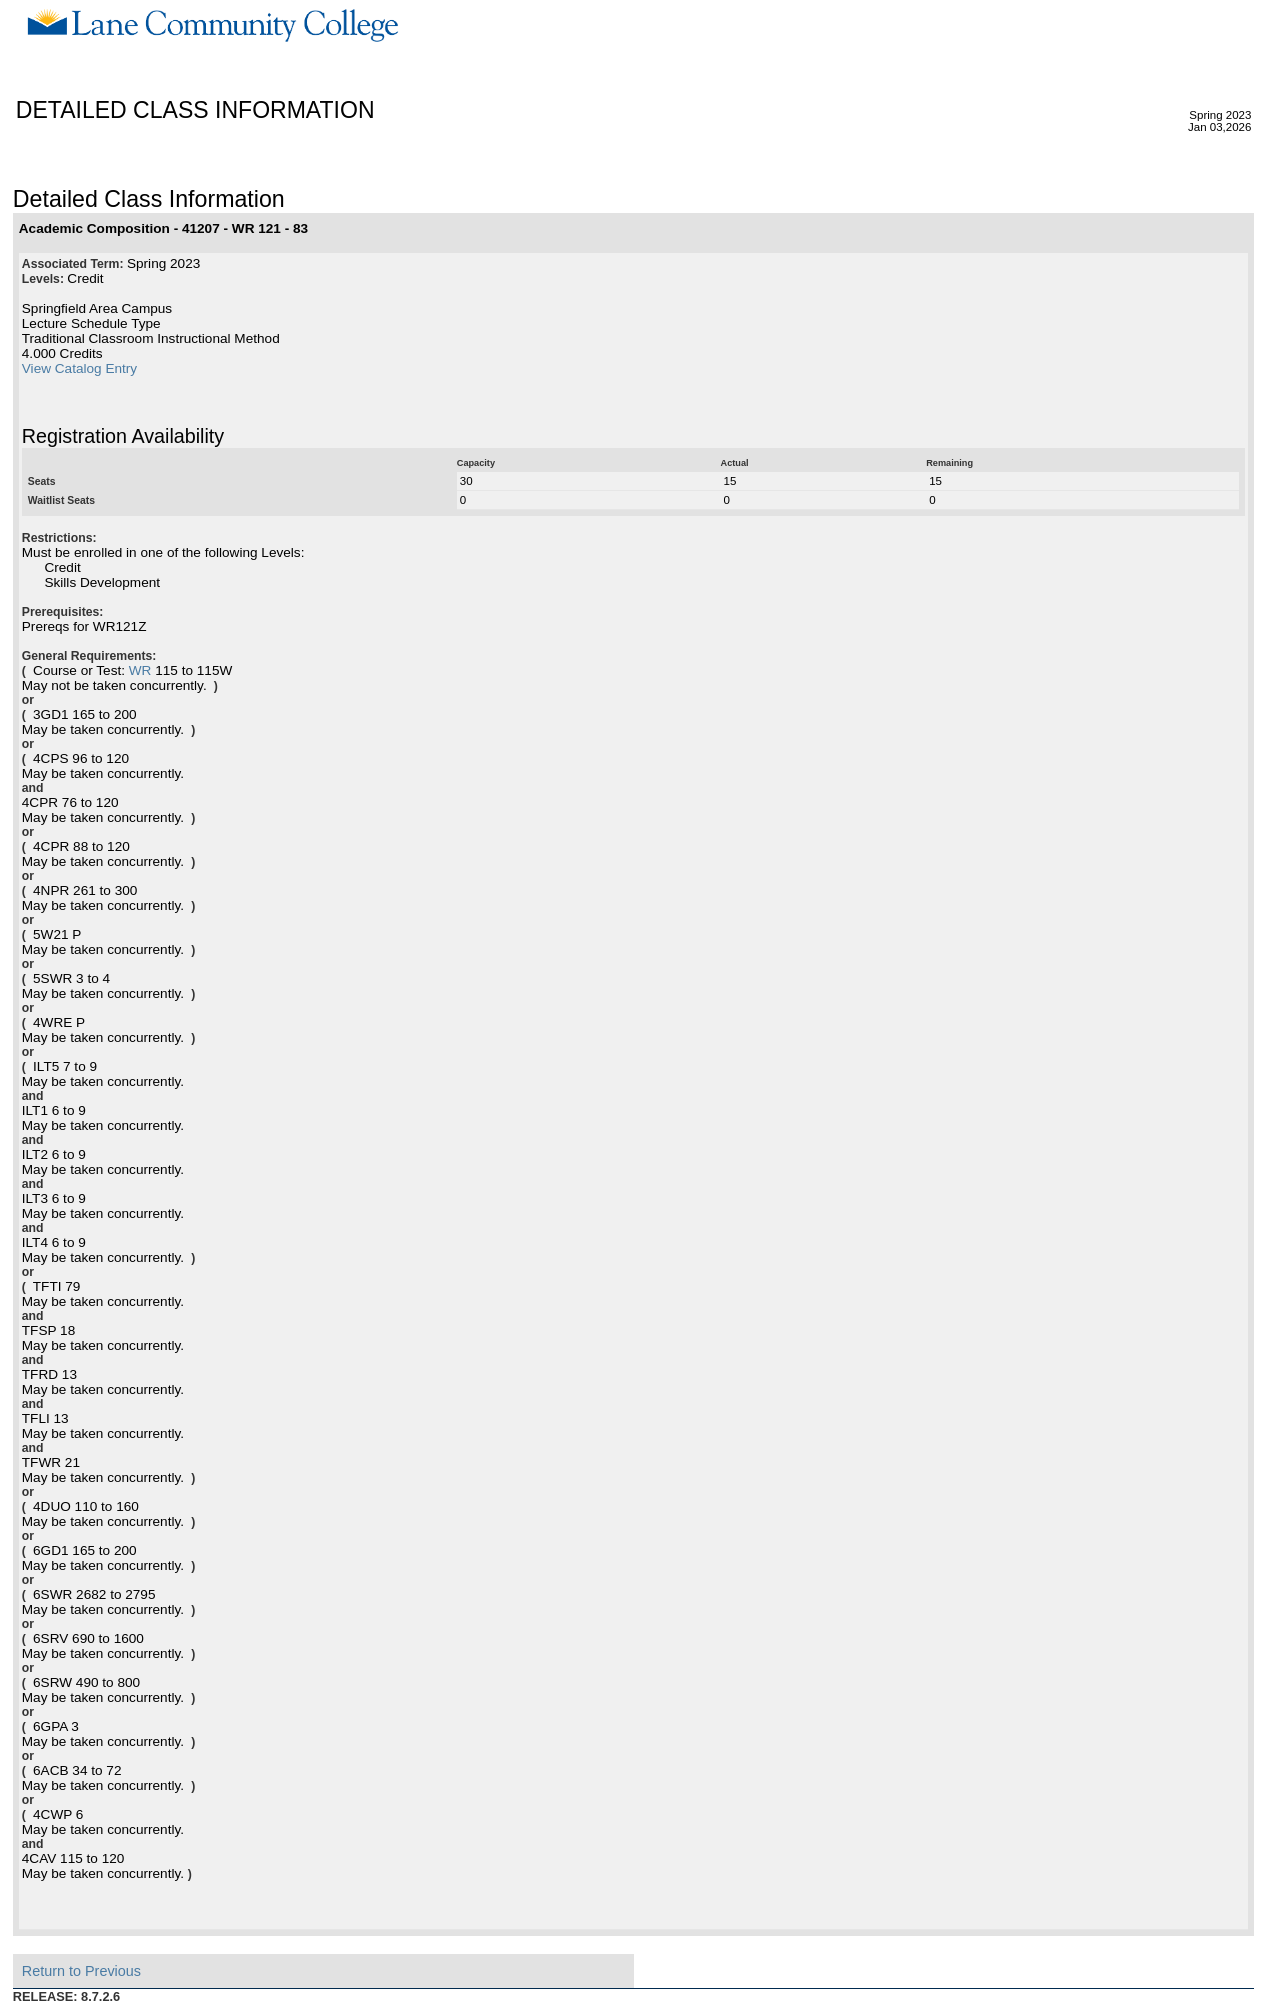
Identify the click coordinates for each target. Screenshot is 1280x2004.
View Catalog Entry (79, 368)
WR (140, 670)
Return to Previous (81, 1971)
